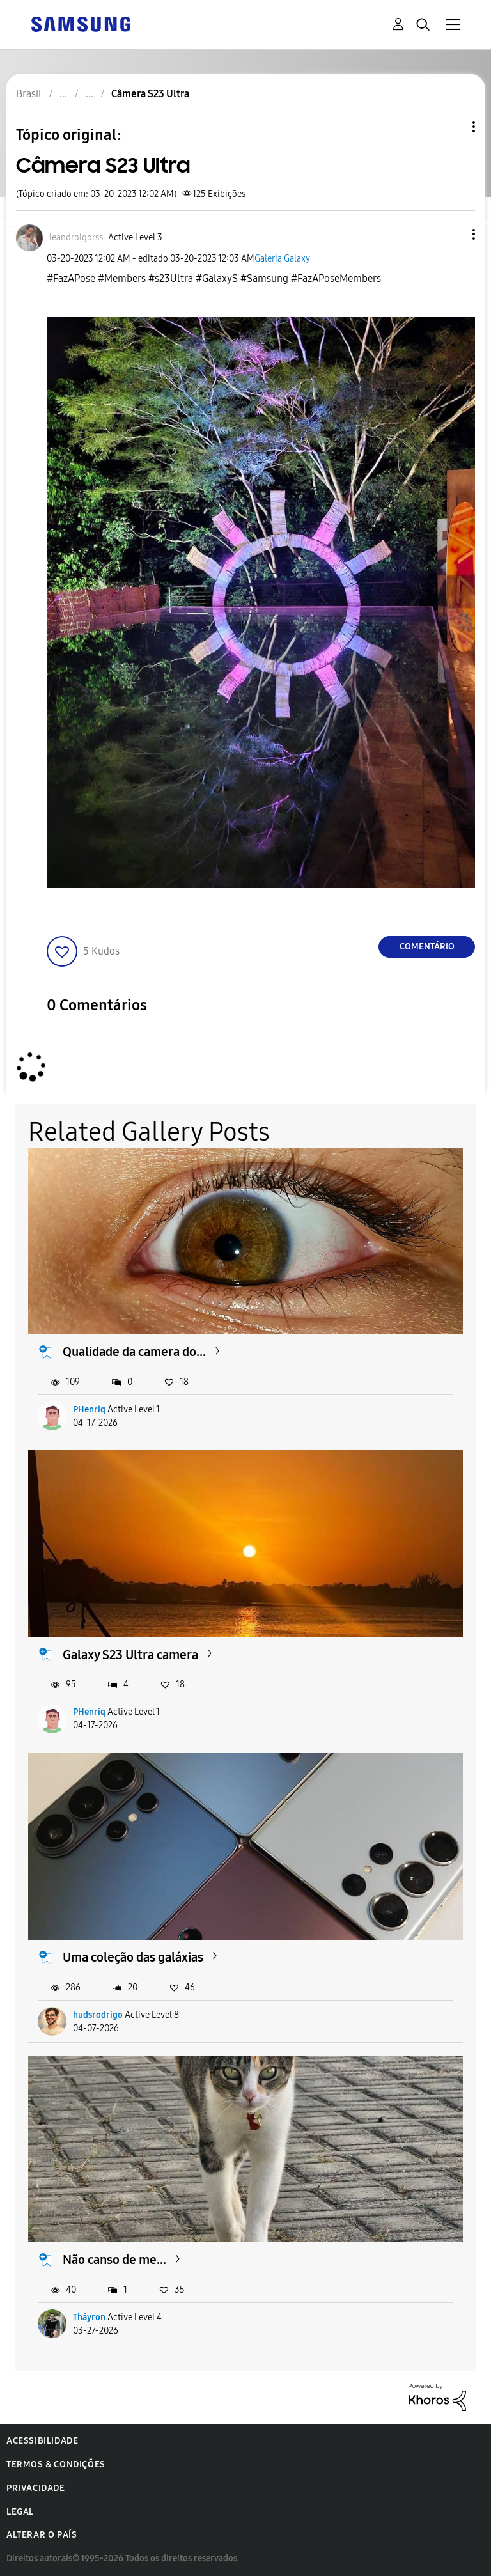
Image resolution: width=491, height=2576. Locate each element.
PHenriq (89, 1409)
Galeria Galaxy (282, 258)
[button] (453, 234)
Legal (20, 2511)
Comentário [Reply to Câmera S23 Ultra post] (427, 946)
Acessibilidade (42, 2440)
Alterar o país (41, 2534)
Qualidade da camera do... (134, 1351)
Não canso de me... (114, 2259)
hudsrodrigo (98, 2015)
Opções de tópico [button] (452, 127)
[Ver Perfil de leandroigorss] (76, 237)
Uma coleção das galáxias (133, 1957)
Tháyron (89, 2317)
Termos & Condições (55, 2464)
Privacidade (35, 2488)
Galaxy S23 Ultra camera (130, 1654)
